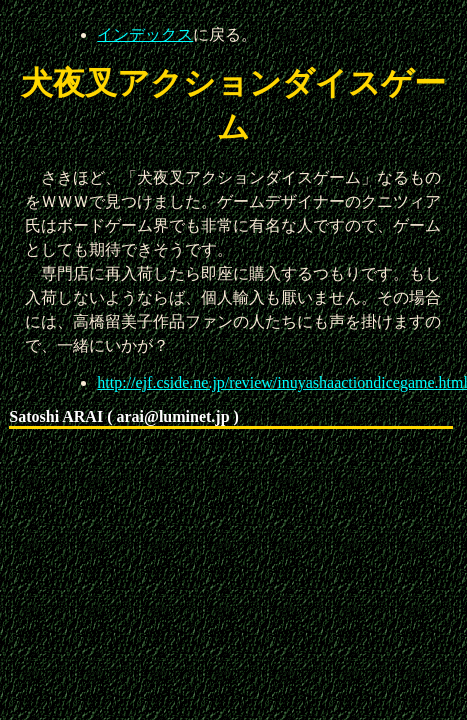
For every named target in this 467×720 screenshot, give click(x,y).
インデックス (145, 34)
